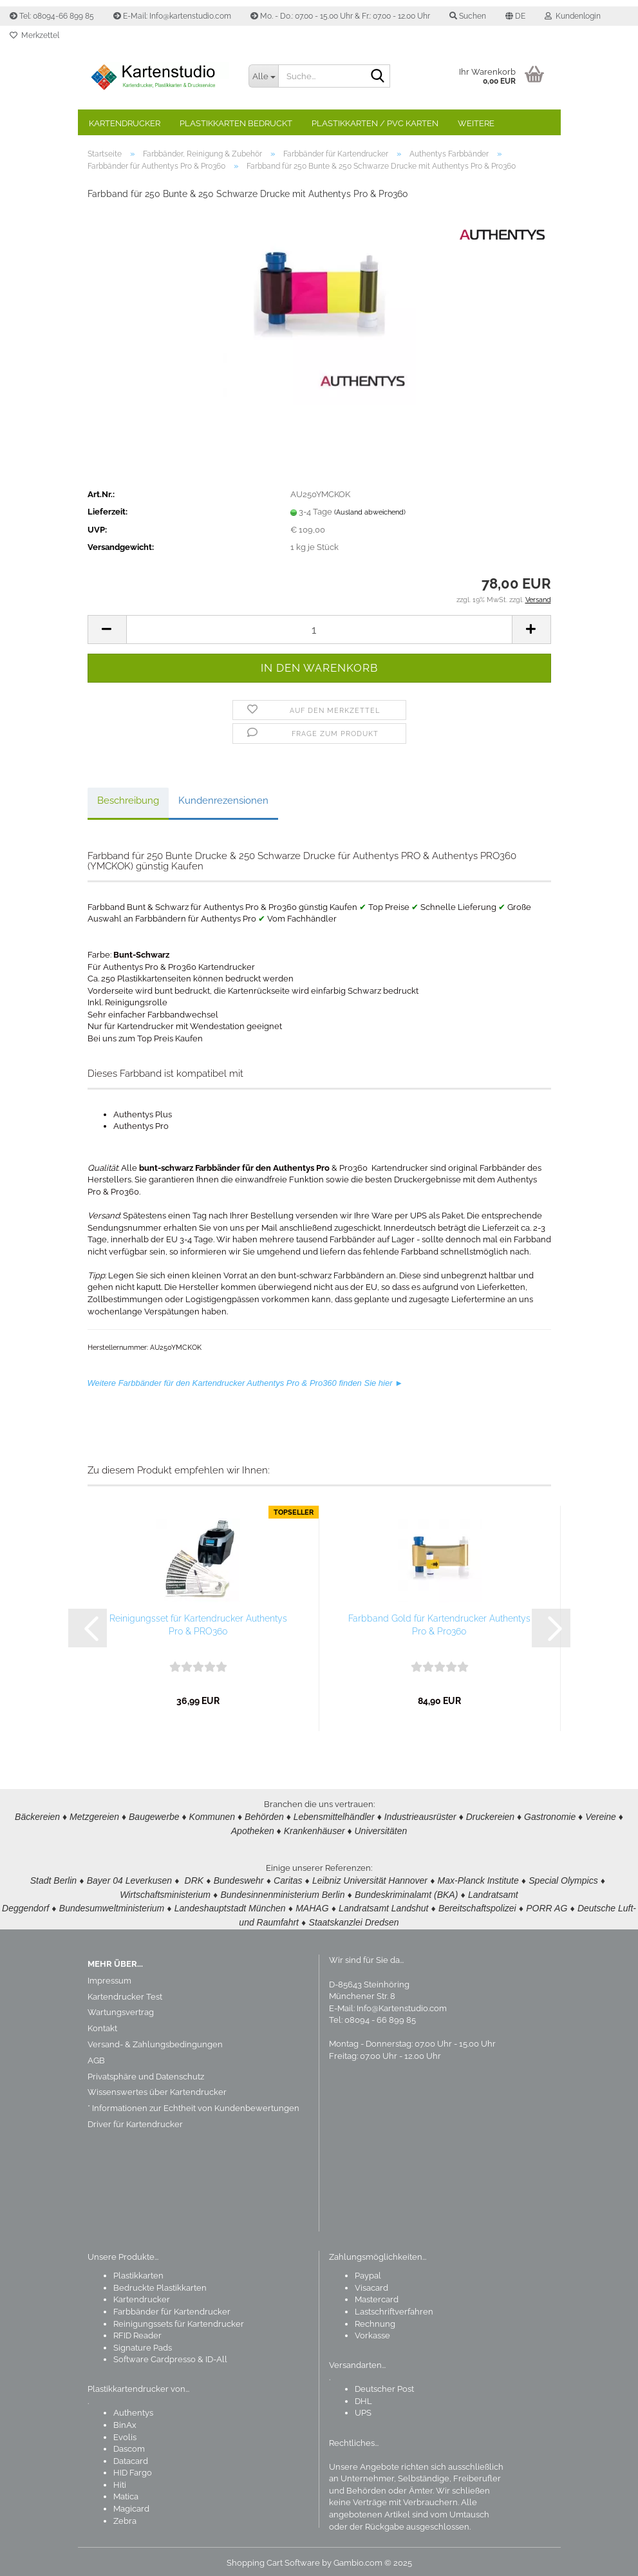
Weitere (476, 123)
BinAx (124, 2421)
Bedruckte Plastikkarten (160, 2284)
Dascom (129, 2445)
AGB (96, 2056)
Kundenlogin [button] (573, 16)
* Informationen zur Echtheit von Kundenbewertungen (193, 2104)
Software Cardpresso (154, 2355)
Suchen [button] (467, 16)
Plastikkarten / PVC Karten (375, 123)
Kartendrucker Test (125, 1993)
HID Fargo (132, 2469)
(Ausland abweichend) (370, 512)
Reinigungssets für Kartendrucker (178, 2320)
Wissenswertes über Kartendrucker (157, 2088)
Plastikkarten (138, 2272)
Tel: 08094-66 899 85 (52, 16)
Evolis (124, 2433)
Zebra (124, 2517)
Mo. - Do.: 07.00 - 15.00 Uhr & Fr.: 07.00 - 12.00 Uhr (340, 16)
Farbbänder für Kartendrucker (171, 2308)
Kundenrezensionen (223, 800)
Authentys (133, 2409)
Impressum (109, 1977)
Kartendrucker (124, 123)
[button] (515, 16)
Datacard (130, 2457)
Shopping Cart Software (273, 2559)
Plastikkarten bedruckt (236, 123)
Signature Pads (142, 2344)
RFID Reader (137, 2331)
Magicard (131, 2505)
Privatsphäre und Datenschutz (146, 2073)
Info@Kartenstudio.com (402, 2004)
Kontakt (102, 2024)
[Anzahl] (319, 629)
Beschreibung (128, 800)
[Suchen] (378, 76)
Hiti (119, 2481)
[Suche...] (263, 76)
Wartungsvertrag (121, 2008)
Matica (125, 2492)
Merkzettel (34, 35)
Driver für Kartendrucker (135, 2120)
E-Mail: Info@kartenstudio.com (172, 16)
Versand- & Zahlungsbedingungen (155, 2040)
